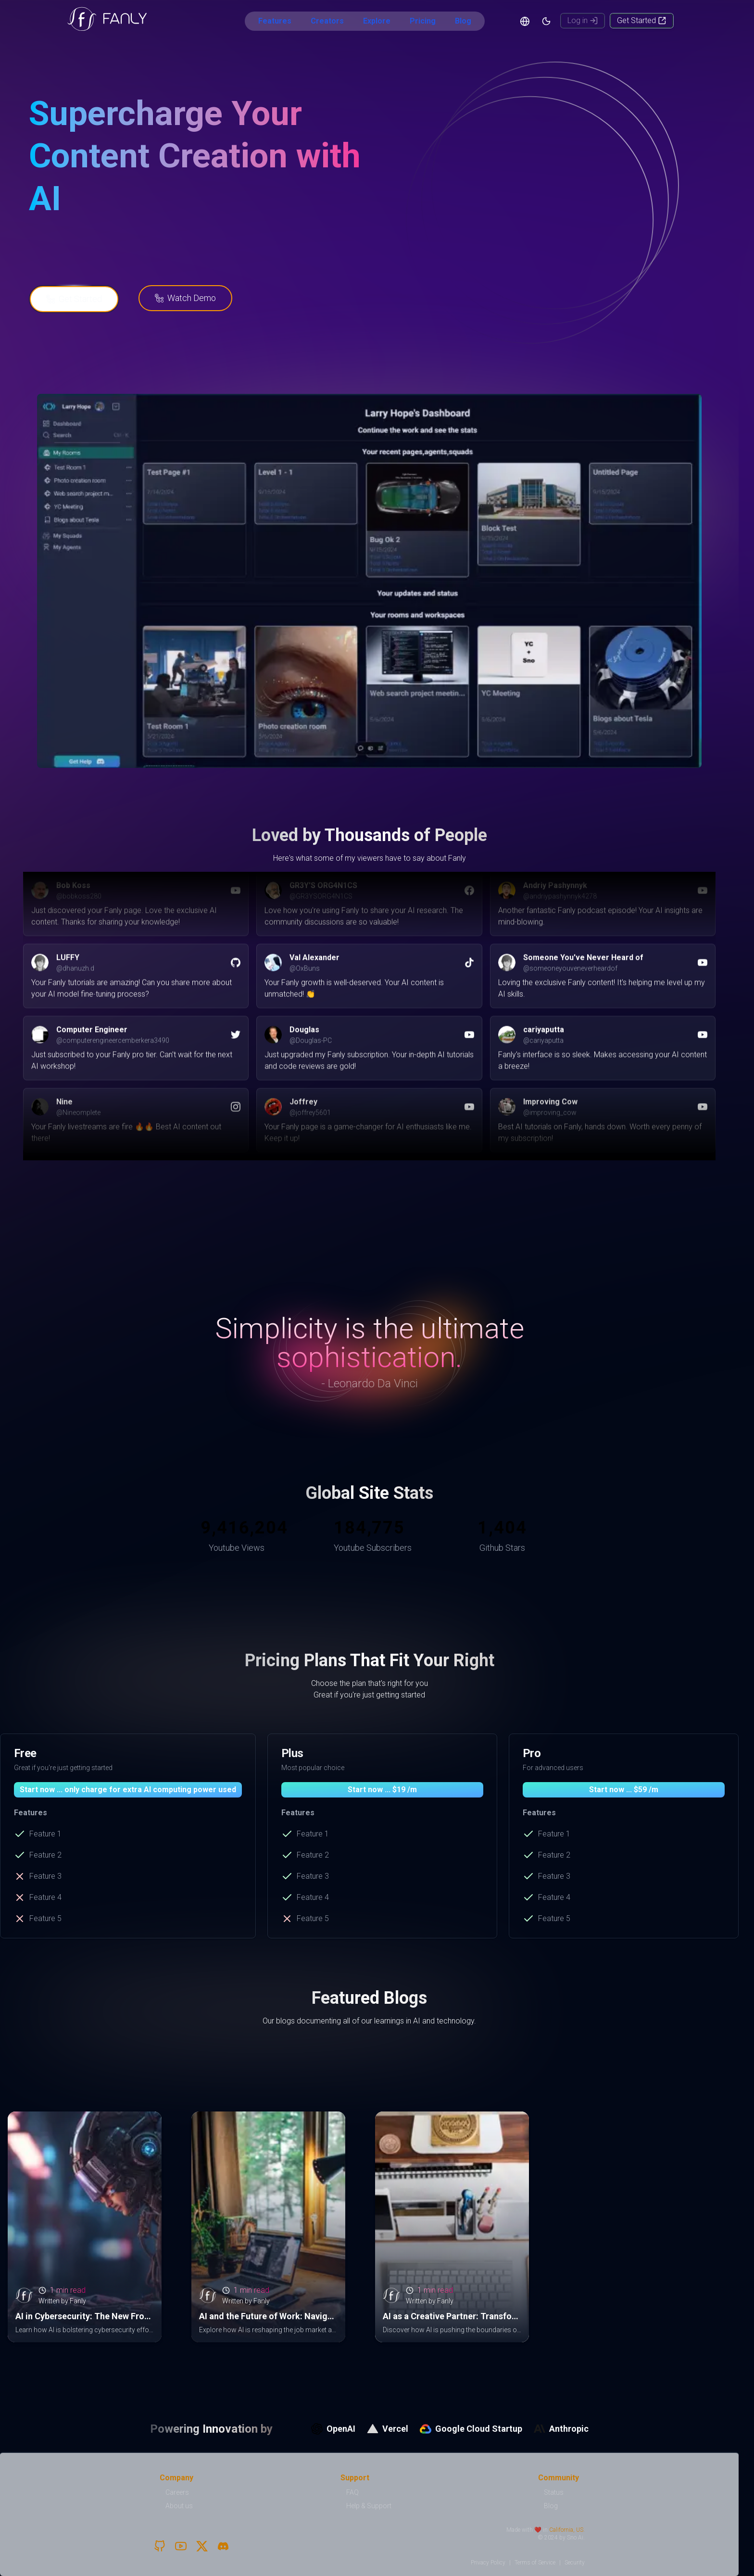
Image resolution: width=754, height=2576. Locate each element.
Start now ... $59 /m (623, 1789)
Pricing (423, 20)
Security (575, 2562)
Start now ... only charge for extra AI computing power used (128, 1789)
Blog (463, 20)
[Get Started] (641, 20)
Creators (327, 20)
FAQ (352, 2492)
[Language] (525, 21)
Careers (177, 2492)
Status (554, 2492)
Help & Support (368, 2506)
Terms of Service (535, 2562)
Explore (376, 20)
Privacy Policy (488, 2562)
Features (274, 20)
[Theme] (546, 21)
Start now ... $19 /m (382, 1789)
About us (179, 2506)
